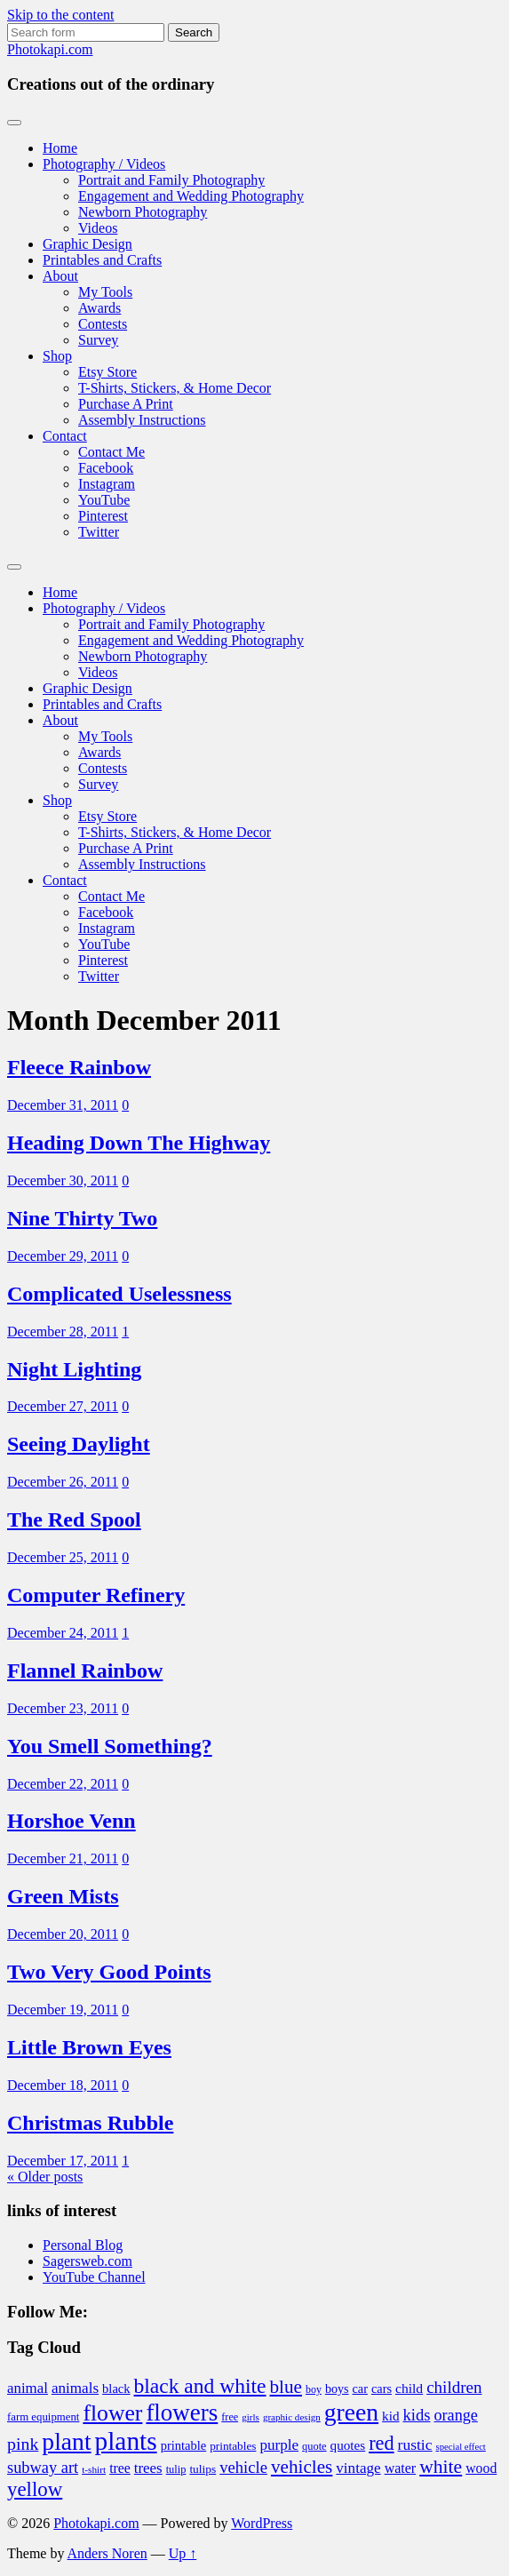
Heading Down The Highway (138, 1142)
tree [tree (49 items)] (120, 2468)
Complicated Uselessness (119, 1293)
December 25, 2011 (62, 1557)
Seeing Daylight (78, 1443)
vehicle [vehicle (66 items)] (243, 2467)
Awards (99, 307)
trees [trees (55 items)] (148, 2468)
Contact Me (111, 451)
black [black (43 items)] (116, 2388)
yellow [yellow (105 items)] (34, 2489)
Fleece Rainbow (79, 1067)
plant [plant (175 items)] (66, 2441)
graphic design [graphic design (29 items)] (292, 2417)
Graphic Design (87, 243)
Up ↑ (183, 2553)
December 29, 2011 (62, 1256)
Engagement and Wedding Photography (191, 195)
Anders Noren (107, 2553)
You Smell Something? (109, 1746)
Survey (98, 339)
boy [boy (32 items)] (314, 2389)
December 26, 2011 (62, 1481)
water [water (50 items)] (401, 2468)
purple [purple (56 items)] (278, 2444)
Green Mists (63, 1896)
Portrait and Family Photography (171, 179)
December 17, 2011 (62, 2160)
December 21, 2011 (62, 1858)
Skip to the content (60, 14)
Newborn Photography (142, 211)
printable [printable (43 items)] (184, 2445)
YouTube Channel (94, 2277)
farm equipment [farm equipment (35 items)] (43, 2417)
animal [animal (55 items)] (27, 2388)
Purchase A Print (125, 403)
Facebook (105, 467)
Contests (102, 323)
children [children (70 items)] (453, 2387)
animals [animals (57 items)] (75, 2388)
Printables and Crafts (102, 259)
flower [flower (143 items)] (112, 2413)
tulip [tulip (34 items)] (176, 2469)
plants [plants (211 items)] (126, 2441)
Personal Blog (83, 2245)
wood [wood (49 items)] (481, 2468)
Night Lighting (74, 1369)
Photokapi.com (49, 49)
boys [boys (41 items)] (337, 2388)
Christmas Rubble (90, 2122)
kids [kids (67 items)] (416, 2414)
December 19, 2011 (62, 2009)
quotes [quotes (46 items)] (348, 2444)
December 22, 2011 (62, 1783)
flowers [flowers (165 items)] (182, 2412)
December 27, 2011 (62, 1406)
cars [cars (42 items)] (381, 2388)
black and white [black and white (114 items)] (200, 2385)
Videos (97, 227)
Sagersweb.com (87, 2261)
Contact (65, 435)
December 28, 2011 (62, 1331)
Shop (57, 355)
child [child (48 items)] (409, 2388)
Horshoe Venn (71, 1820)
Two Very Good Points (109, 1971)
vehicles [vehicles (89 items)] (301, 2466)
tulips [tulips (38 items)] (202, 2469)
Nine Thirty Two (82, 1218)
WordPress (261, 2523)
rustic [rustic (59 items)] (415, 2444)
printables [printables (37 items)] (233, 2445)
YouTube (104, 499)
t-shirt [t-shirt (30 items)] (94, 2469)
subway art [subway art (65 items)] (42, 2467)
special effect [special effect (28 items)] (461, 2447)
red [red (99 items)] (381, 2443)
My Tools (105, 291)
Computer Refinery (96, 1595)
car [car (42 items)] (359, 2388)
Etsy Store (107, 371)
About (60, 275)
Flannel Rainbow (85, 1670)
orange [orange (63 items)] (455, 2415)
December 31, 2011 (62, 1105)
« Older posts (45, 2176)
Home (60, 148)
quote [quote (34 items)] (314, 2446)
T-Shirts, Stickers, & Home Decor (174, 387)
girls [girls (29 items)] (250, 2417)
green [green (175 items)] (351, 2412)
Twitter (98, 531)
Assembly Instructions (142, 419)
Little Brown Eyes (89, 2047)
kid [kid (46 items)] (390, 2415)
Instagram (106, 483)
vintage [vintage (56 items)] (358, 2468)
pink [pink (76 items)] (22, 2443)
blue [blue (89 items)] (286, 2386)
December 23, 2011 (62, 1708)
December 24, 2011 (62, 1632)
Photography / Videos (104, 163)
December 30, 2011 (62, 1180)
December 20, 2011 (62, 1934)
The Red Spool (74, 1519)
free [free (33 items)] (229, 2417)
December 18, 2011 (62, 2085)
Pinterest (103, 515)
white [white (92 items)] (440, 2466)
